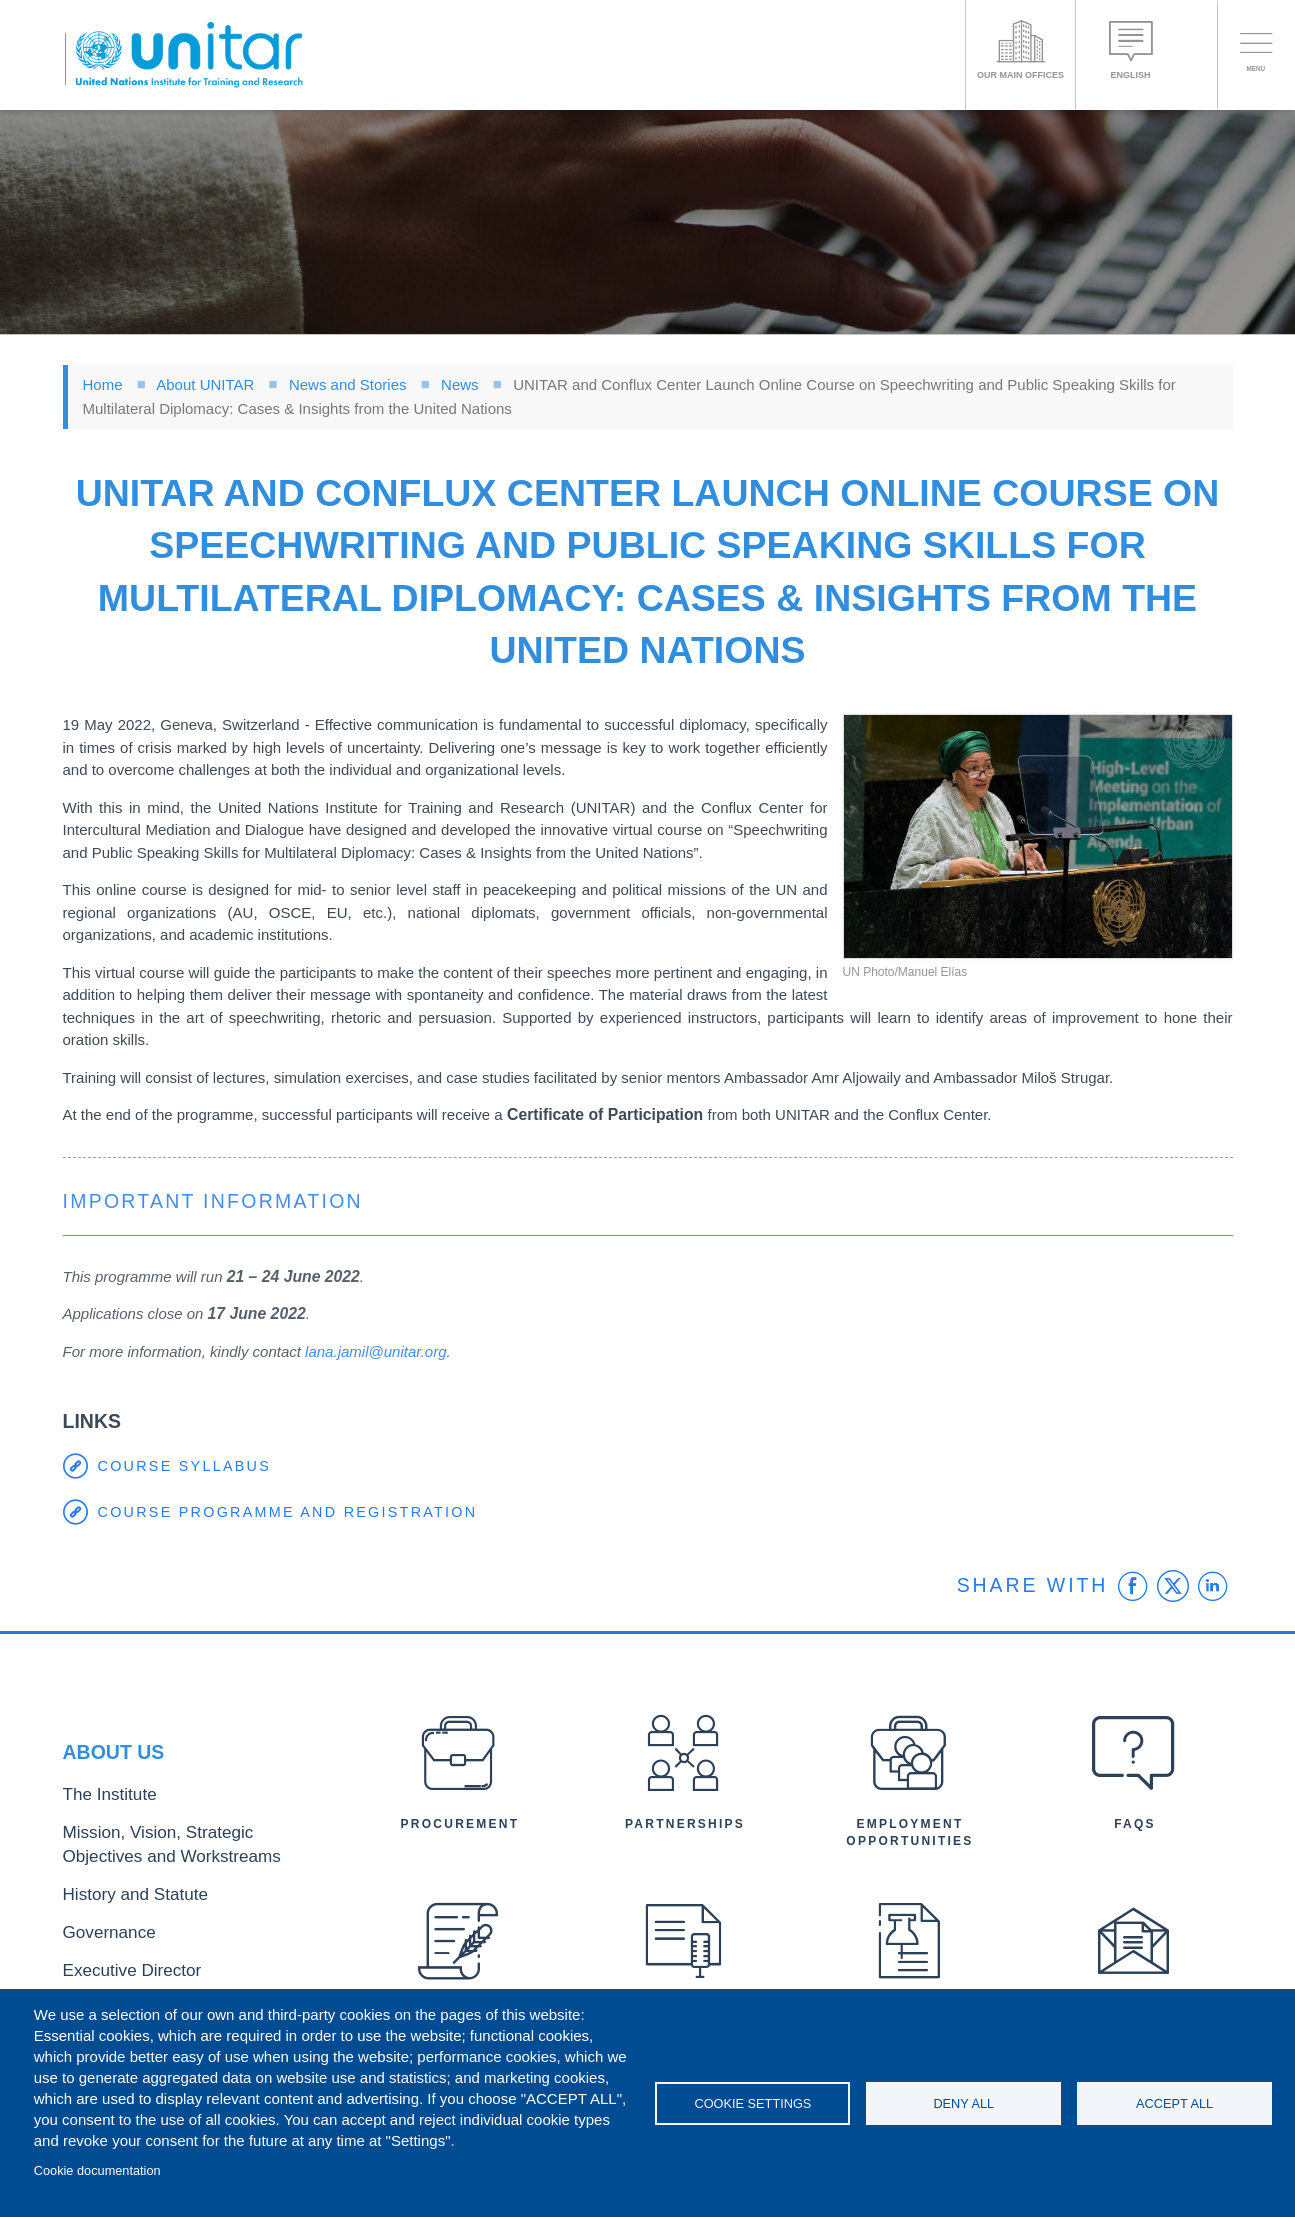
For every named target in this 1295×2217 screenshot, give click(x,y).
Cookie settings (752, 2103)
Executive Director (118, 1959)
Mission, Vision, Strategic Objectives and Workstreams (185, 1852)
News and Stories (348, 384)
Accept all (1174, 2103)
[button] (1038, 836)
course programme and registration (294, 1512)
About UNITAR (205, 384)
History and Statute (120, 1893)
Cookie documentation (97, 2170)
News (460, 384)
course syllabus (188, 1466)
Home (103, 384)
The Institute (100, 1809)
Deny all (963, 2103)
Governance (100, 1926)
